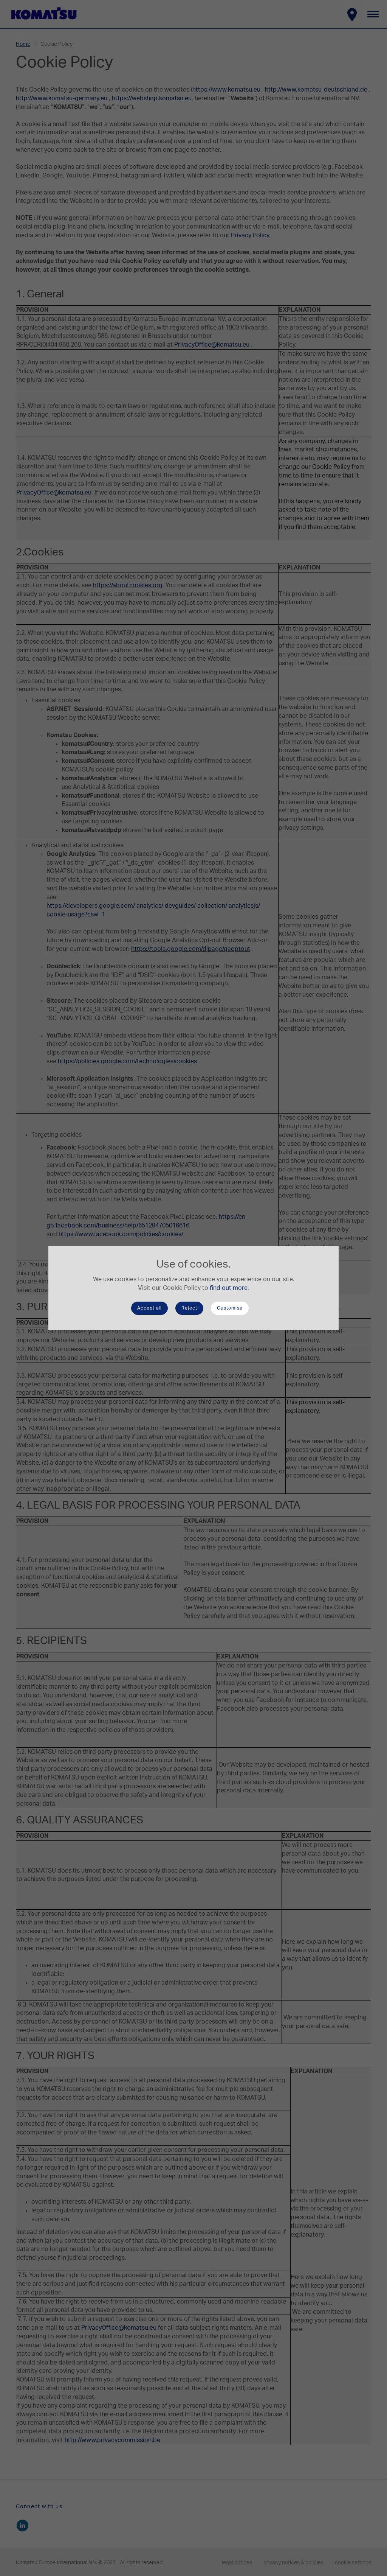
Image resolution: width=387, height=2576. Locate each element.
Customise (230, 1308)
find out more (229, 1288)
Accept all (149, 1308)
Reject (189, 1308)
